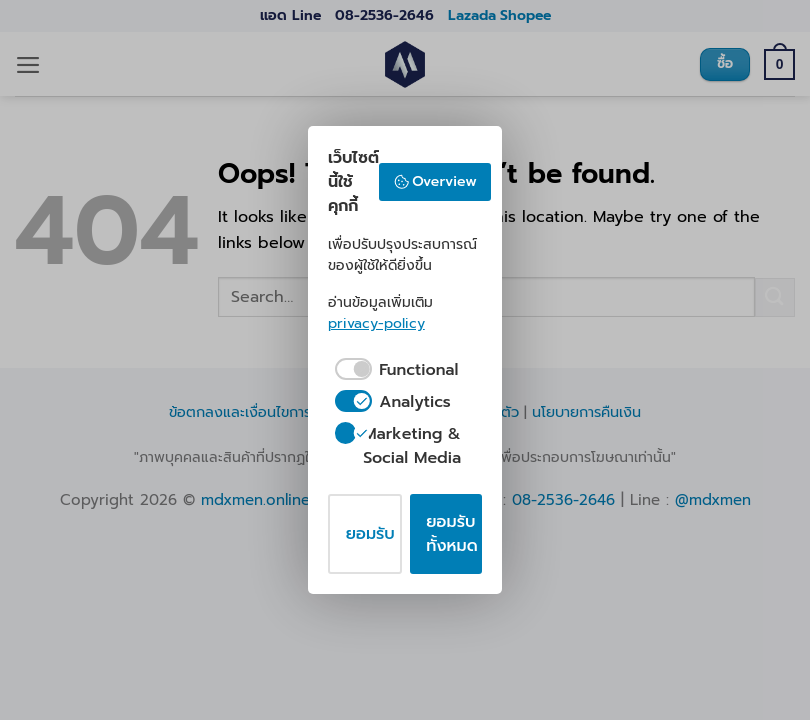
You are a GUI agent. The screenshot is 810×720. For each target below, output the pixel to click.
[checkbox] (393, 370)
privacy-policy (376, 323)
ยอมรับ (370, 534)
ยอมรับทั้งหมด (451, 534)
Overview (435, 181)
